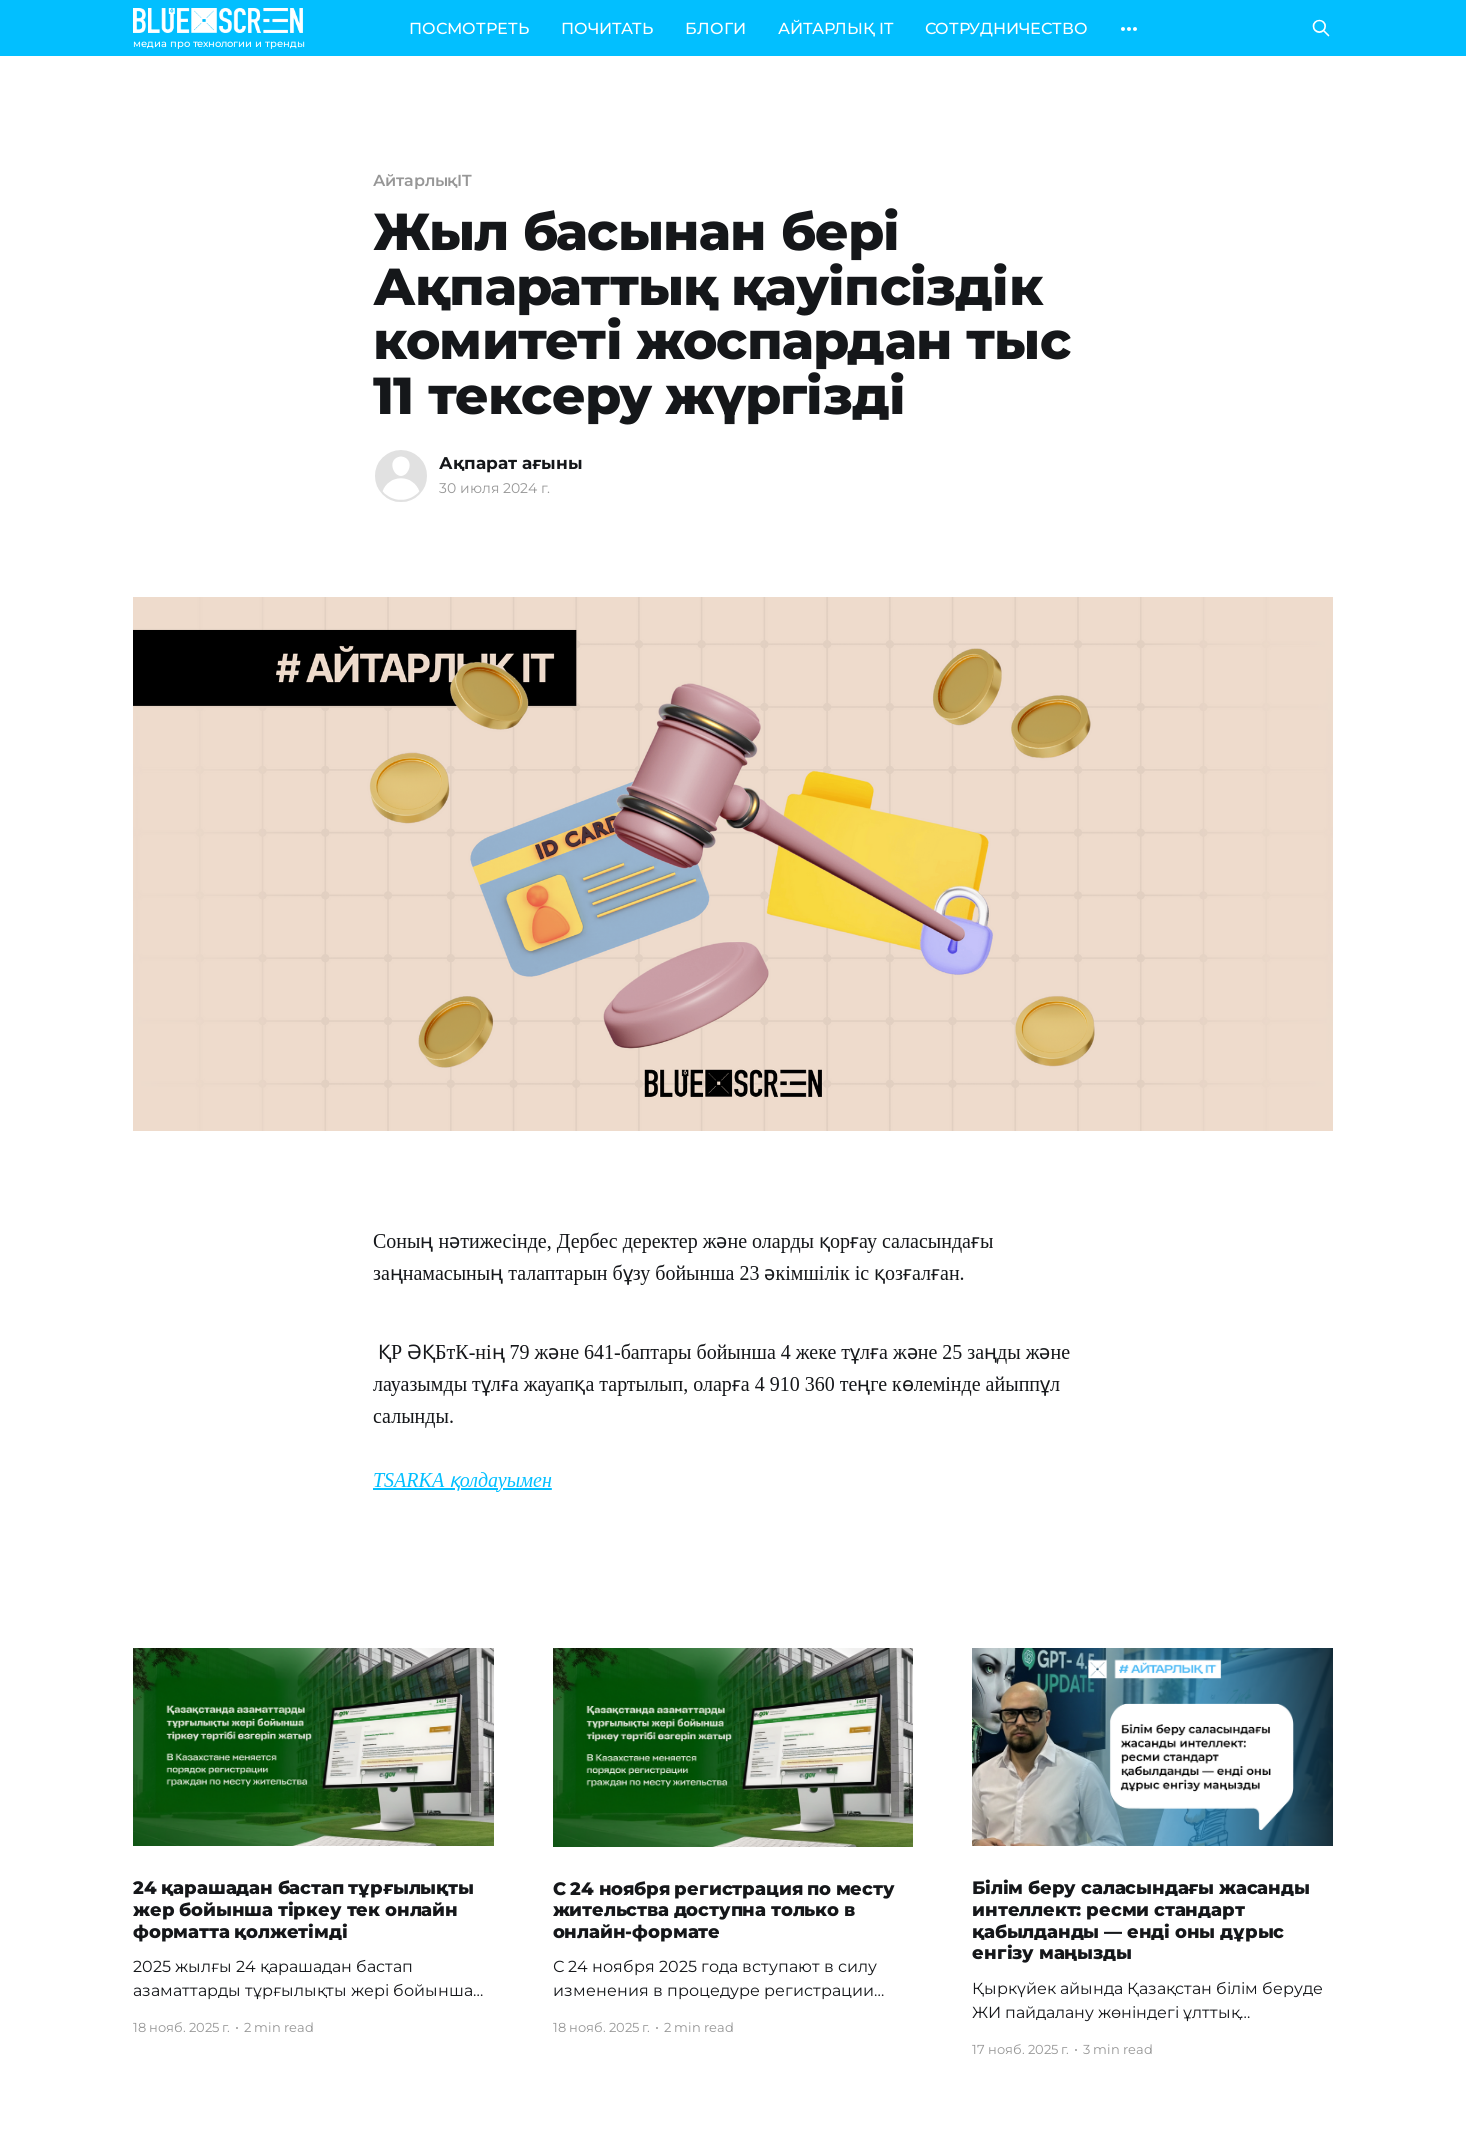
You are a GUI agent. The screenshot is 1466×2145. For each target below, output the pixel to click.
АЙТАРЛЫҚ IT (835, 28)
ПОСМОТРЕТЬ (469, 28)
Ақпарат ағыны (511, 463)
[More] (1129, 29)
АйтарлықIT (422, 180)
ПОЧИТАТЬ (607, 28)
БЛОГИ (715, 28)
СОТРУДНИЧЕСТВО (1006, 28)
